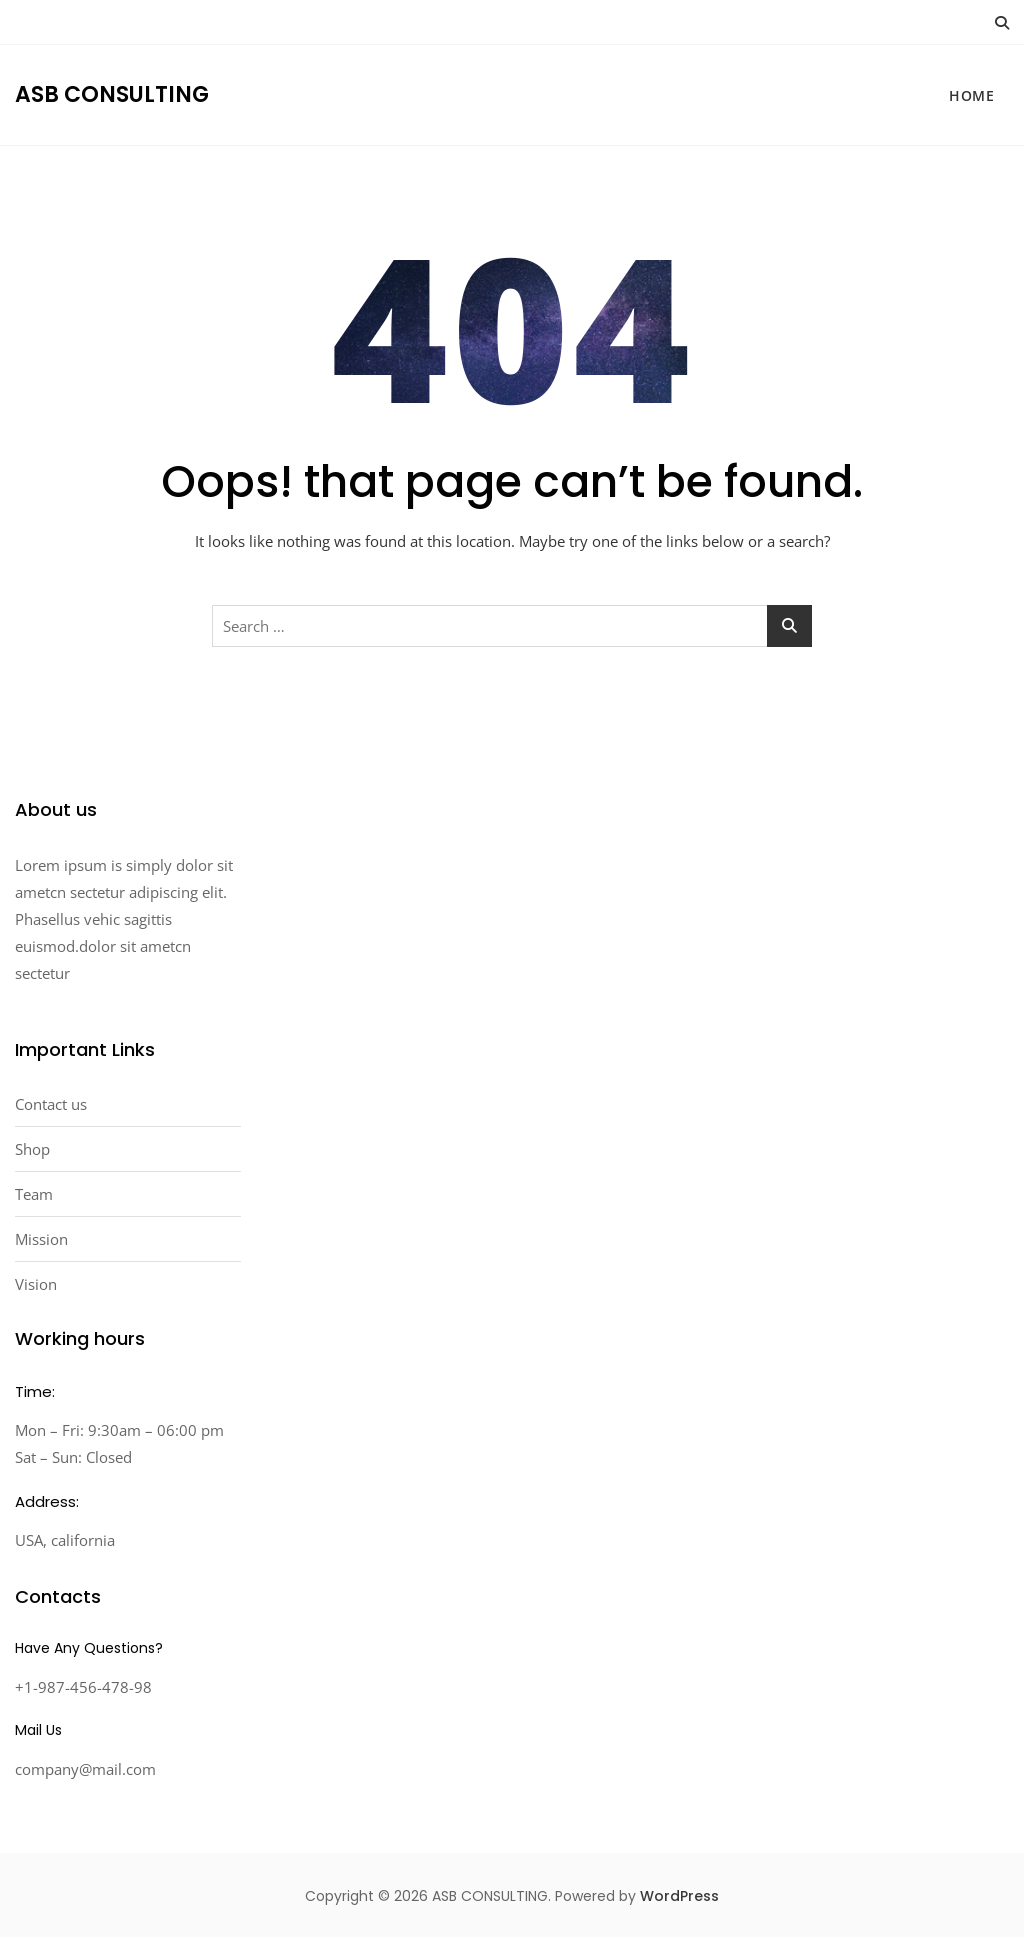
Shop (32, 1149)
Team (34, 1194)
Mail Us (38, 1730)
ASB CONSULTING (112, 94)
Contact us (51, 1104)
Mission (41, 1239)
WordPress (679, 1896)
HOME (971, 95)
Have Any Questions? (89, 1648)
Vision (36, 1284)
